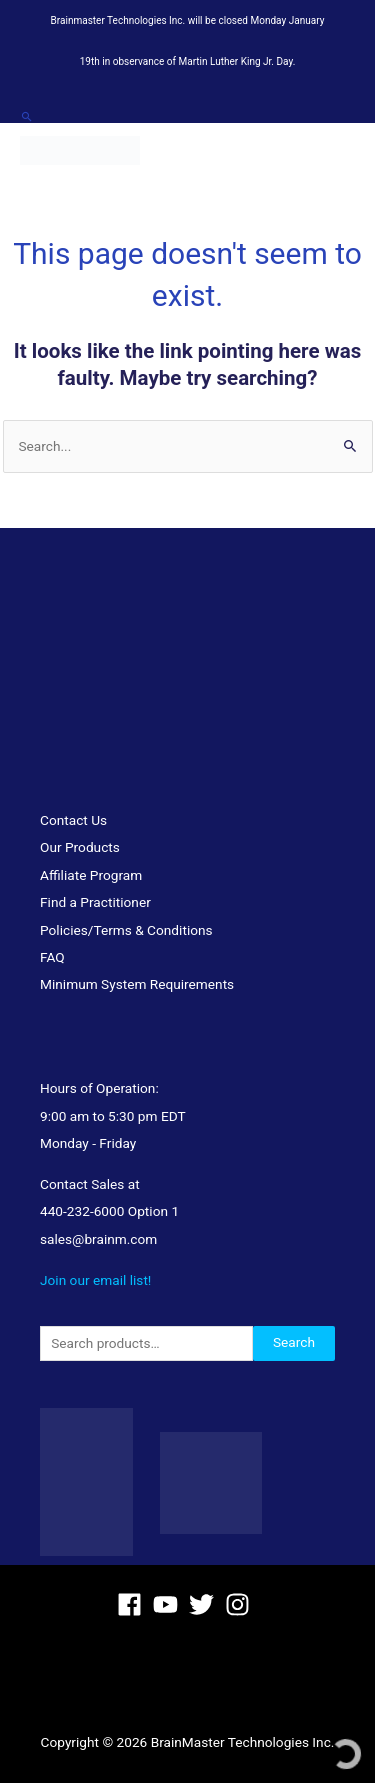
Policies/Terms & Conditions (126, 930)
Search (294, 1342)
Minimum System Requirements (137, 984)
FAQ (52, 957)
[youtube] (169, 1604)
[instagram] (241, 1604)
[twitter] (205, 1604)
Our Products (80, 847)
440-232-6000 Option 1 (109, 1211)
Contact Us (73, 820)
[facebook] (133, 1604)
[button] (26, 116)
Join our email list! (95, 1280)
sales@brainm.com (98, 1239)
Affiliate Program (91, 875)
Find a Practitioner (95, 902)
